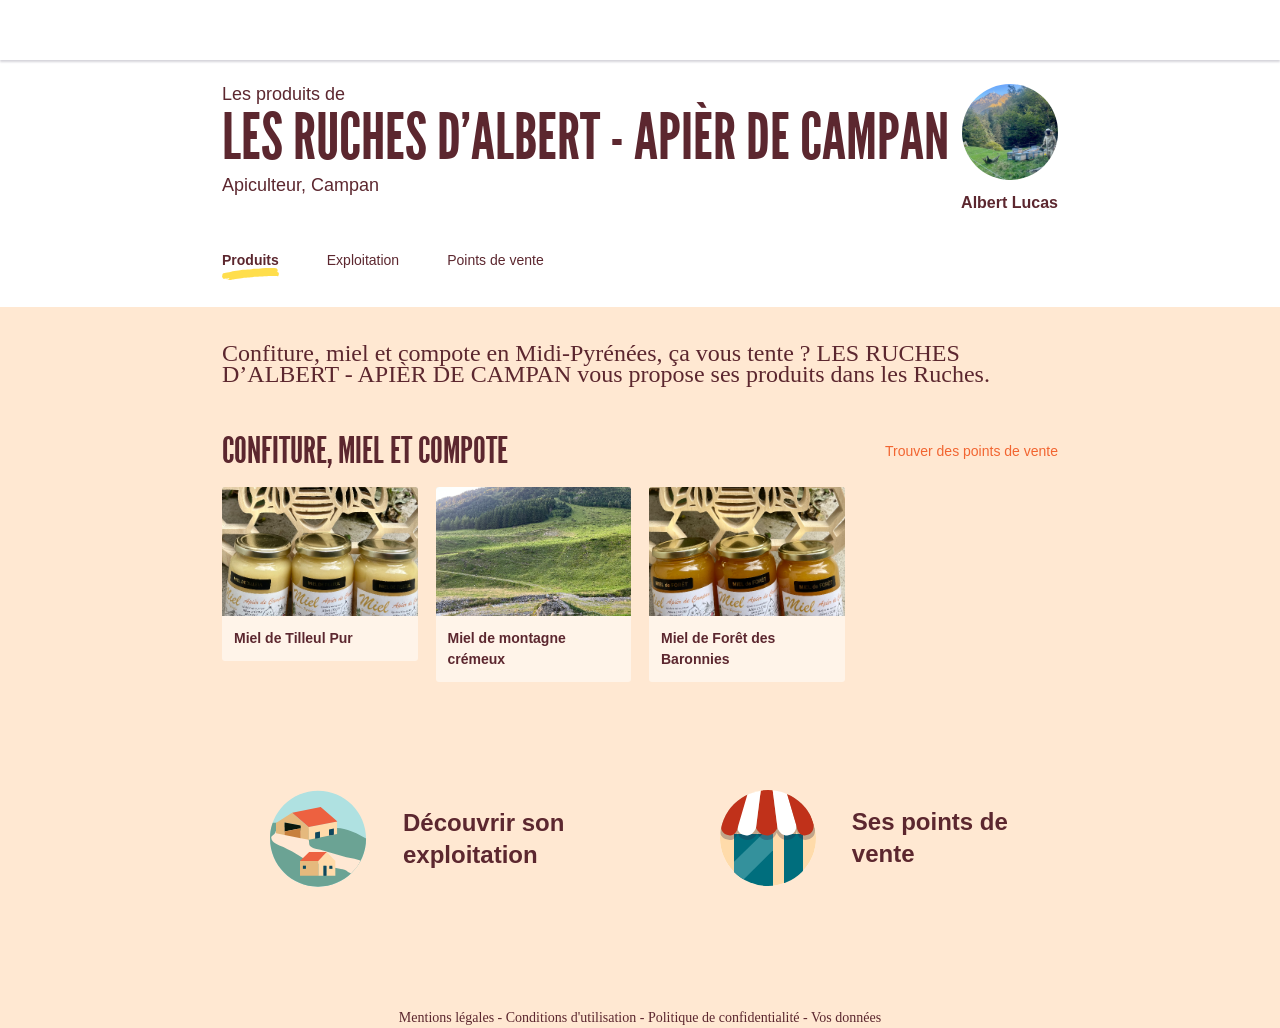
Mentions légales (446, 1017)
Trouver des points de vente (971, 451)
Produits (250, 260)
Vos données (846, 1017)
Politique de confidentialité (724, 1017)
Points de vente (495, 260)
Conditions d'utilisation (571, 1017)
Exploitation (363, 260)
